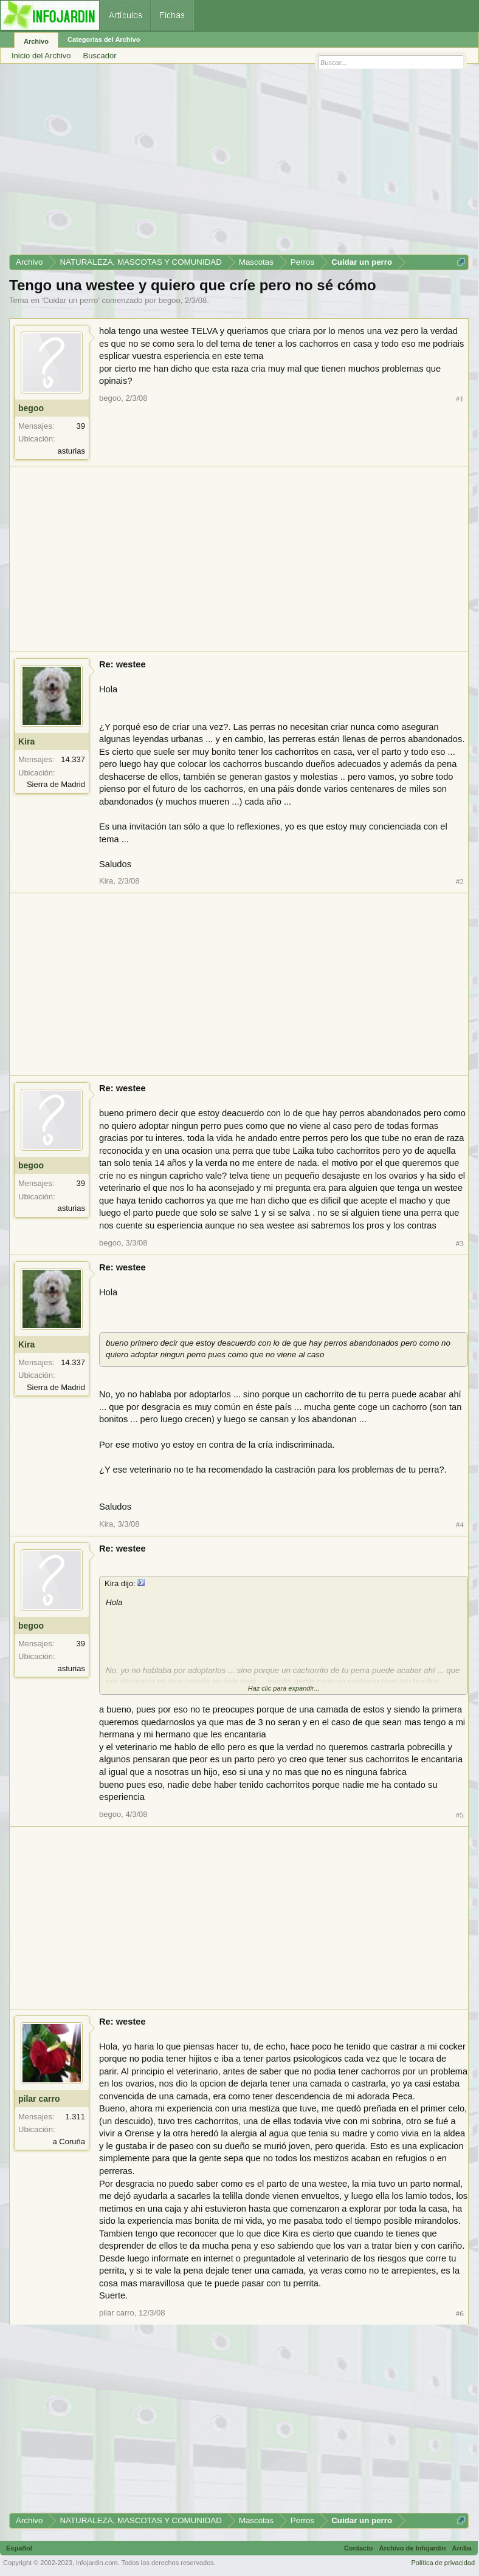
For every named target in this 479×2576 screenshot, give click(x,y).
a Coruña (69, 2141)
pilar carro (39, 2099)
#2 (460, 881)
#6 (460, 2313)
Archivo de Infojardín (412, 2548)
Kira (26, 741)
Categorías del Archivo (103, 39)
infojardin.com (96, 2562)
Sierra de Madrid (56, 784)
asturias (71, 450)
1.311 (75, 2116)
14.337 (73, 759)
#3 (460, 1243)
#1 (460, 398)
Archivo (36, 41)
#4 (460, 1524)
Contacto (358, 2548)
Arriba (462, 2548)
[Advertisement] (239, 163)
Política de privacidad (443, 2562)
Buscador (100, 55)
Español (19, 2548)
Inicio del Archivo (41, 55)
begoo (170, 300)
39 (81, 426)
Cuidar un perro (70, 300)
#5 (460, 1814)
